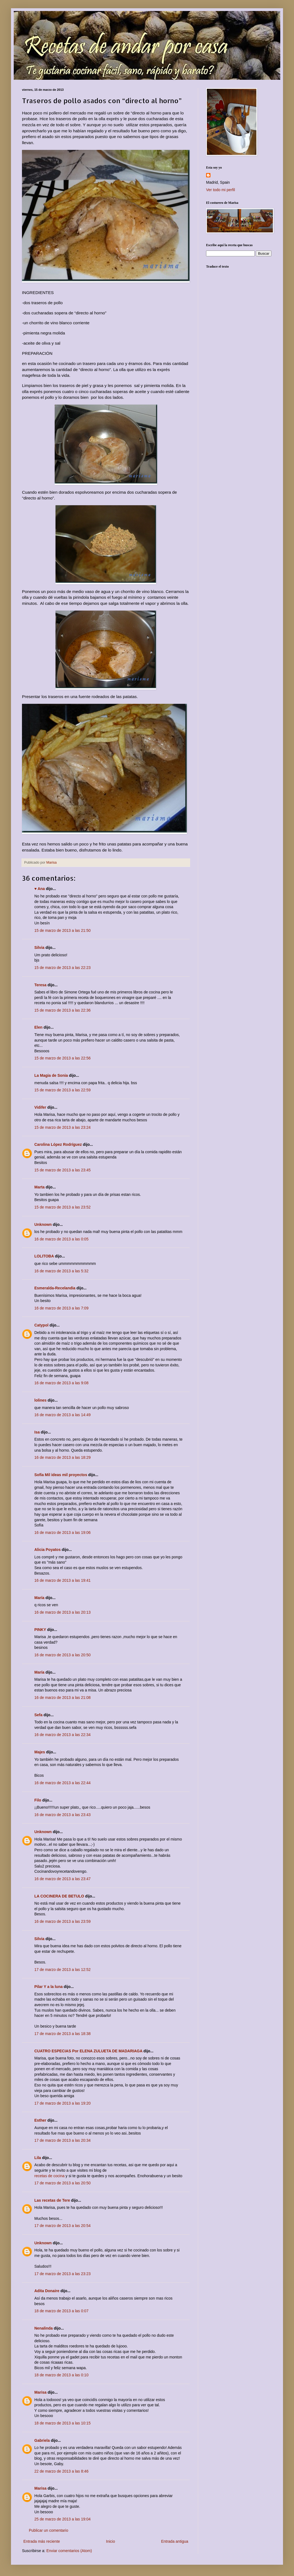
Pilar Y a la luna (48, 1986)
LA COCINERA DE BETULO (59, 1896)
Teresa (40, 985)
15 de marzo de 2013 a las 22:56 (62, 1058)
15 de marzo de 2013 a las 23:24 (62, 1127)
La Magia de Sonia (51, 1075)
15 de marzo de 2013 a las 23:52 (62, 1207)
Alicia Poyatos (47, 1549)
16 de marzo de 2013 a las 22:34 (62, 1734)
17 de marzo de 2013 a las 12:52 (62, 1969)
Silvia (39, 947)
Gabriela (42, 2440)
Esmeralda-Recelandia (54, 1288)
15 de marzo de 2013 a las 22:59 (62, 1090)
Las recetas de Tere (52, 2200)
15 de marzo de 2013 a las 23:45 (62, 1170)
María (39, 1597)
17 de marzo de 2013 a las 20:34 (62, 2140)
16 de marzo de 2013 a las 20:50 (62, 1655)
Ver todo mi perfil (220, 190)
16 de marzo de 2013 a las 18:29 (62, 1457)
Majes (39, 1752)
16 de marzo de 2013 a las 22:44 (62, 1783)
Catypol (41, 1325)
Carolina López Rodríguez (58, 1144)
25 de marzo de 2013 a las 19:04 (62, 2519)
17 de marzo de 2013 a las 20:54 (62, 2225)
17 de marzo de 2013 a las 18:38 (62, 2033)
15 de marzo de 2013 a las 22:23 (62, 967)
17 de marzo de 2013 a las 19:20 (62, 2103)
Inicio (110, 2541)
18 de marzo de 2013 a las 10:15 (62, 2423)
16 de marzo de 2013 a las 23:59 (62, 1921)
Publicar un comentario (48, 2530)
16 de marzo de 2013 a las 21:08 (62, 1697)
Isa (37, 1432)
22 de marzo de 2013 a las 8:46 (61, 2471)
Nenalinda (43, 2328)
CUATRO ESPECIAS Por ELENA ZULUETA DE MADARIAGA (88, 2051)
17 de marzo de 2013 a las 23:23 (62, 2274)
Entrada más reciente (41, 2541)
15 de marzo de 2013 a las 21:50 (62, 930)
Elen (38, 1027)
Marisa (40, 2392)
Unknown (43, 1224)
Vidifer (40, 1107)
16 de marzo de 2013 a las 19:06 (62, 1532)
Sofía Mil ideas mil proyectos (60, 1475)
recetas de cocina (49, 2176)
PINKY (40, 1629)
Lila (37, 2157)
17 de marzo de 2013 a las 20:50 (62, 2183)
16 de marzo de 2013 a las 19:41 (62, 1580)
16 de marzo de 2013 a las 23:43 (62, 1814)
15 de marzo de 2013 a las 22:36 (62, 1010)
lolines (40, 1400)
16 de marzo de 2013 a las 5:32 (61, 1271)
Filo (37, 1800)
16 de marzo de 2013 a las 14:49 (62, 1415)
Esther (40, 2120)
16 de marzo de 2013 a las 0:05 (61, 1239)
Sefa (38, 1715)
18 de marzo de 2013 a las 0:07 (61, 2311)
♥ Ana (39, 888)
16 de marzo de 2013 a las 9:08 (61, 1383)
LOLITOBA (44, 1256)
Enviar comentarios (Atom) (69, 2550)
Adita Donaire (46, 2291)
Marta (39, 1187)
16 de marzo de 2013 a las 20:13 (62, 1612)
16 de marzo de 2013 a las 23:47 (62, 1879)
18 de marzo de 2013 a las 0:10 (61, 2375)
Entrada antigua (174, 2541)
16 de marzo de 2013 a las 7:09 (61, 1308)
